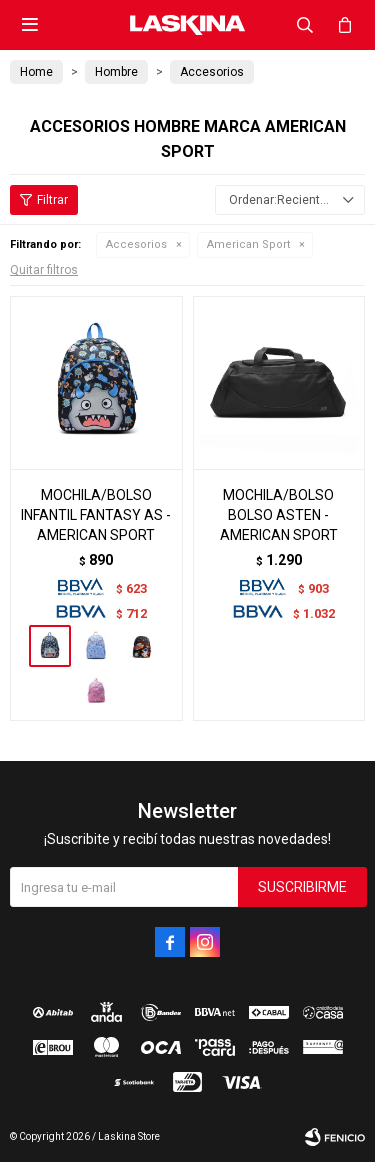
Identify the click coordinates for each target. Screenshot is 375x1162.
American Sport (248, 244)
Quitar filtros (44, 270)
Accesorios (136, 244)
